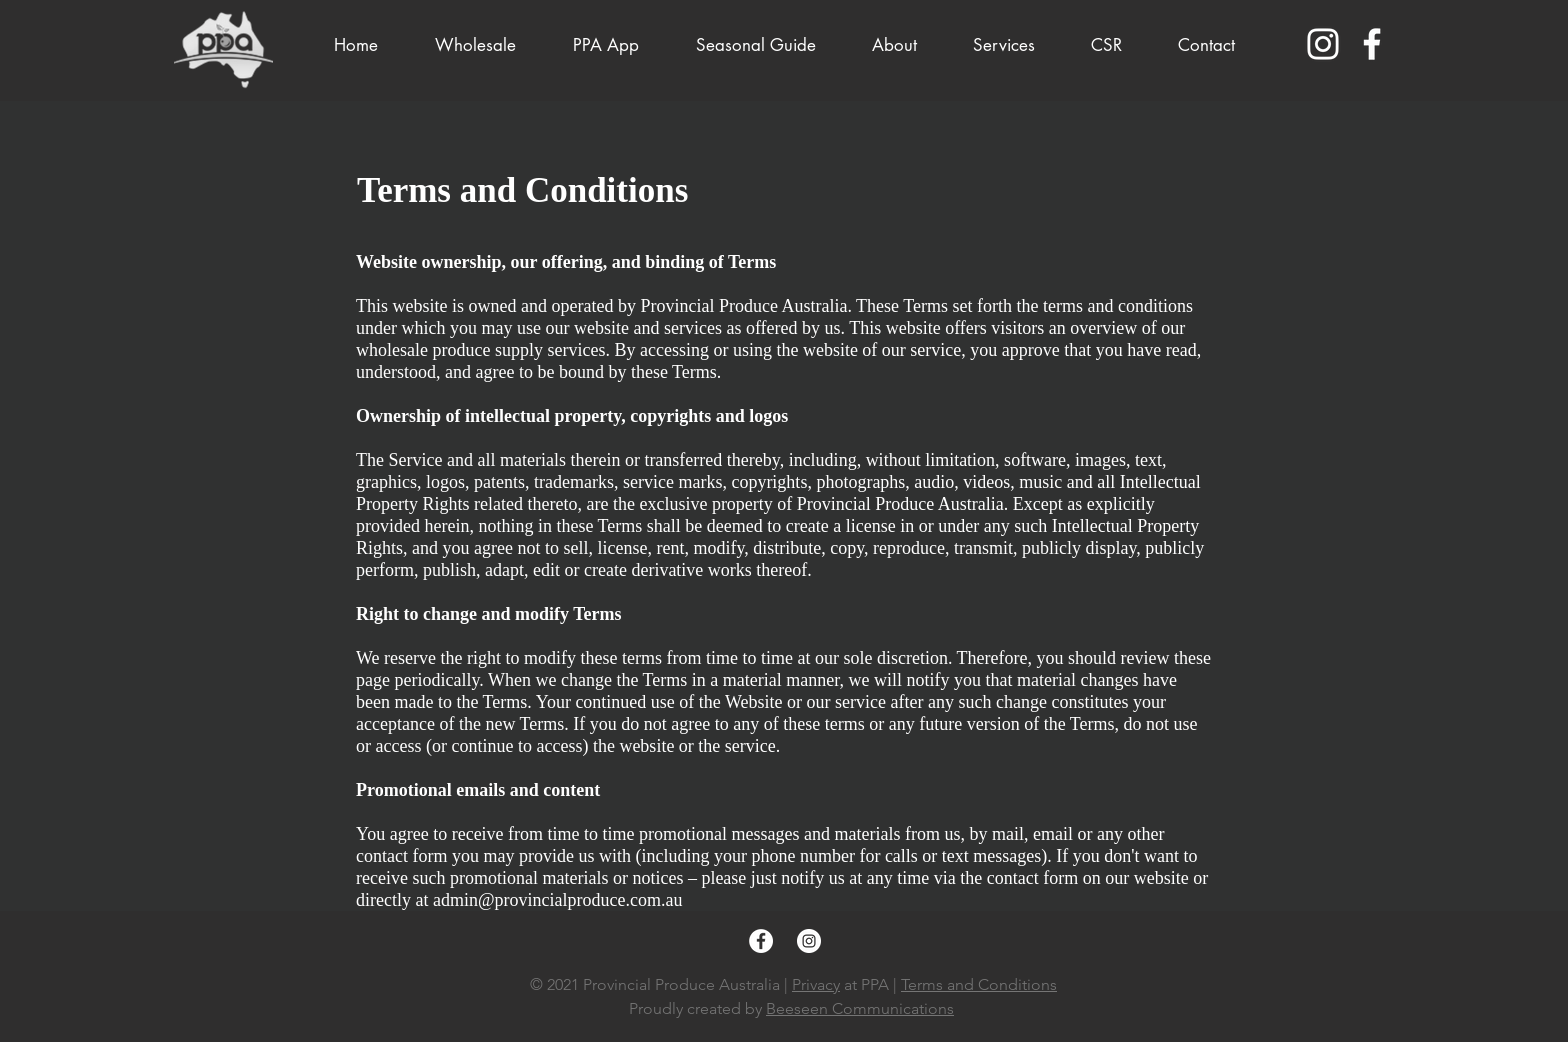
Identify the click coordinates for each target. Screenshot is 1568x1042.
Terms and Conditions (979, 984)
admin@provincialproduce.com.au (558, 900)
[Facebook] (1372, 44)
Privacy (816, 984)
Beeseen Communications (860, 1008)
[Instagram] (1323, 44)
